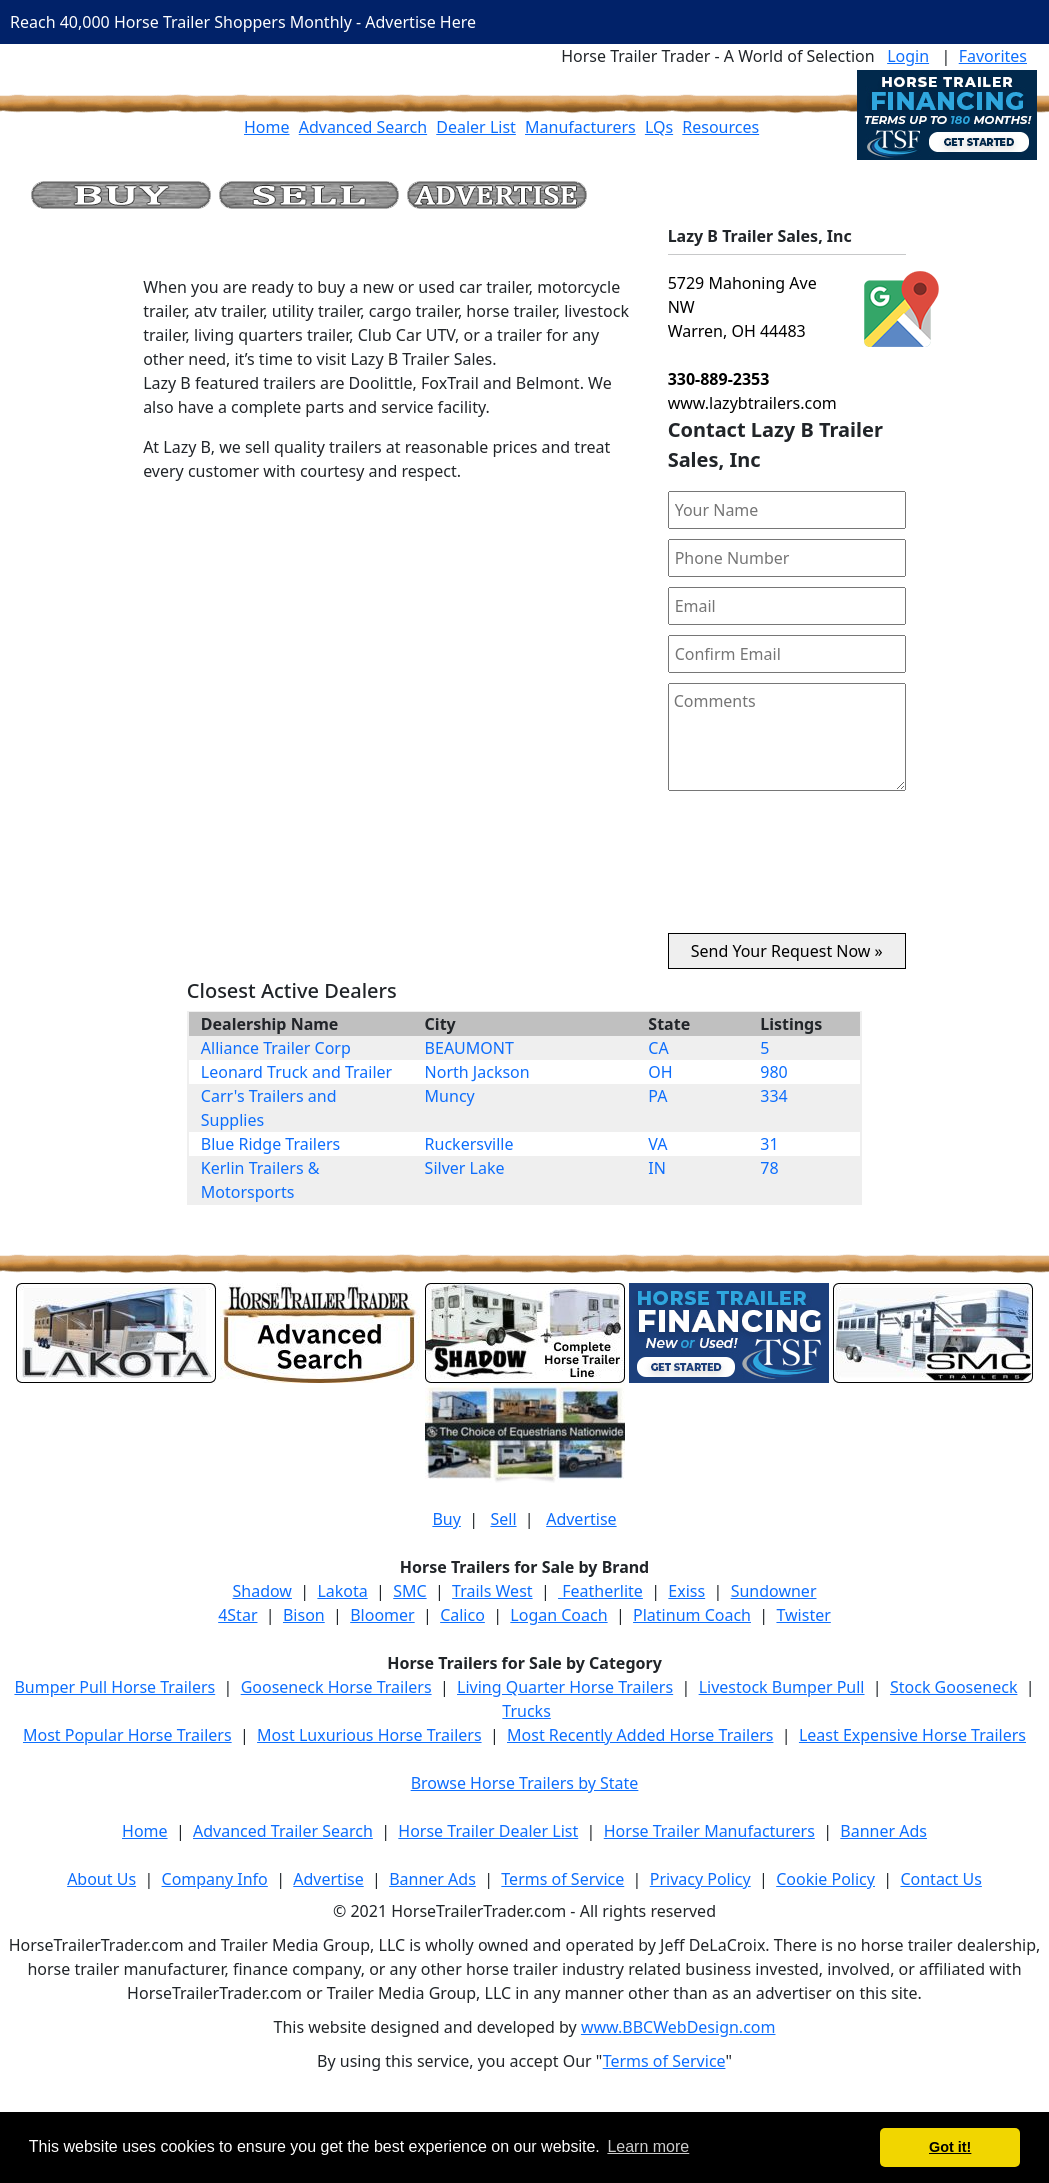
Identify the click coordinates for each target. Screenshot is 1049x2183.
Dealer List (476, 127)
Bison (304, 1615)
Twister (803, 1615)
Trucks (526, 1711)
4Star (237, 1615)
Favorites (993, 56)
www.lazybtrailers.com (752, 403)
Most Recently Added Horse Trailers (640, 1735)
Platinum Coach (692, 1615)
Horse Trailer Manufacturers (709, 1831)
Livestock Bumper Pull (782, 1687)
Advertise (581, 1519)
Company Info (215, 1879)
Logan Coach (558, 1615)
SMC (409, 1591)
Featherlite (600, 1591)
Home (267, 127)
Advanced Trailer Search (283, 1831)
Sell (503, 1519)
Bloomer (382, 1615)
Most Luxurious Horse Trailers (369, 1735)
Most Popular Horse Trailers (127, 1735)
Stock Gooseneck (953, 1687)
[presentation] (787, 870)
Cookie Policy (825, 1879)
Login (908, 56)
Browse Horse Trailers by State (525, 1783)
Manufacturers (580, 127)
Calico (462, 1615)
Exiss (686, 1591)
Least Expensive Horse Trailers (912, 1735)
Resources (720, 127)
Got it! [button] (950, 2147)
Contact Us (940, 1879)
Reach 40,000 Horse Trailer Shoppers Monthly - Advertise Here (243, 22)
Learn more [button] (648, 2146)
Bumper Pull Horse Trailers (114, 1687)
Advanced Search (363, 127)
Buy (446, 1519)
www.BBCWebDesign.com (678, 2027)
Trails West (492, 1591)
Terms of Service (562, 1879)
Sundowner (774, 1591)
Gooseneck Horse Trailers (336, 1687)
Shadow (262, 1591)
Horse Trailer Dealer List (488, 1831)
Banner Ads (883, 1831)
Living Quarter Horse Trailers (565, 1687)
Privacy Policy (700, 1879)
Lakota (342, 1591)
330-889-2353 (719, 379)
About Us (101, 1879)
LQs (659, 127)
